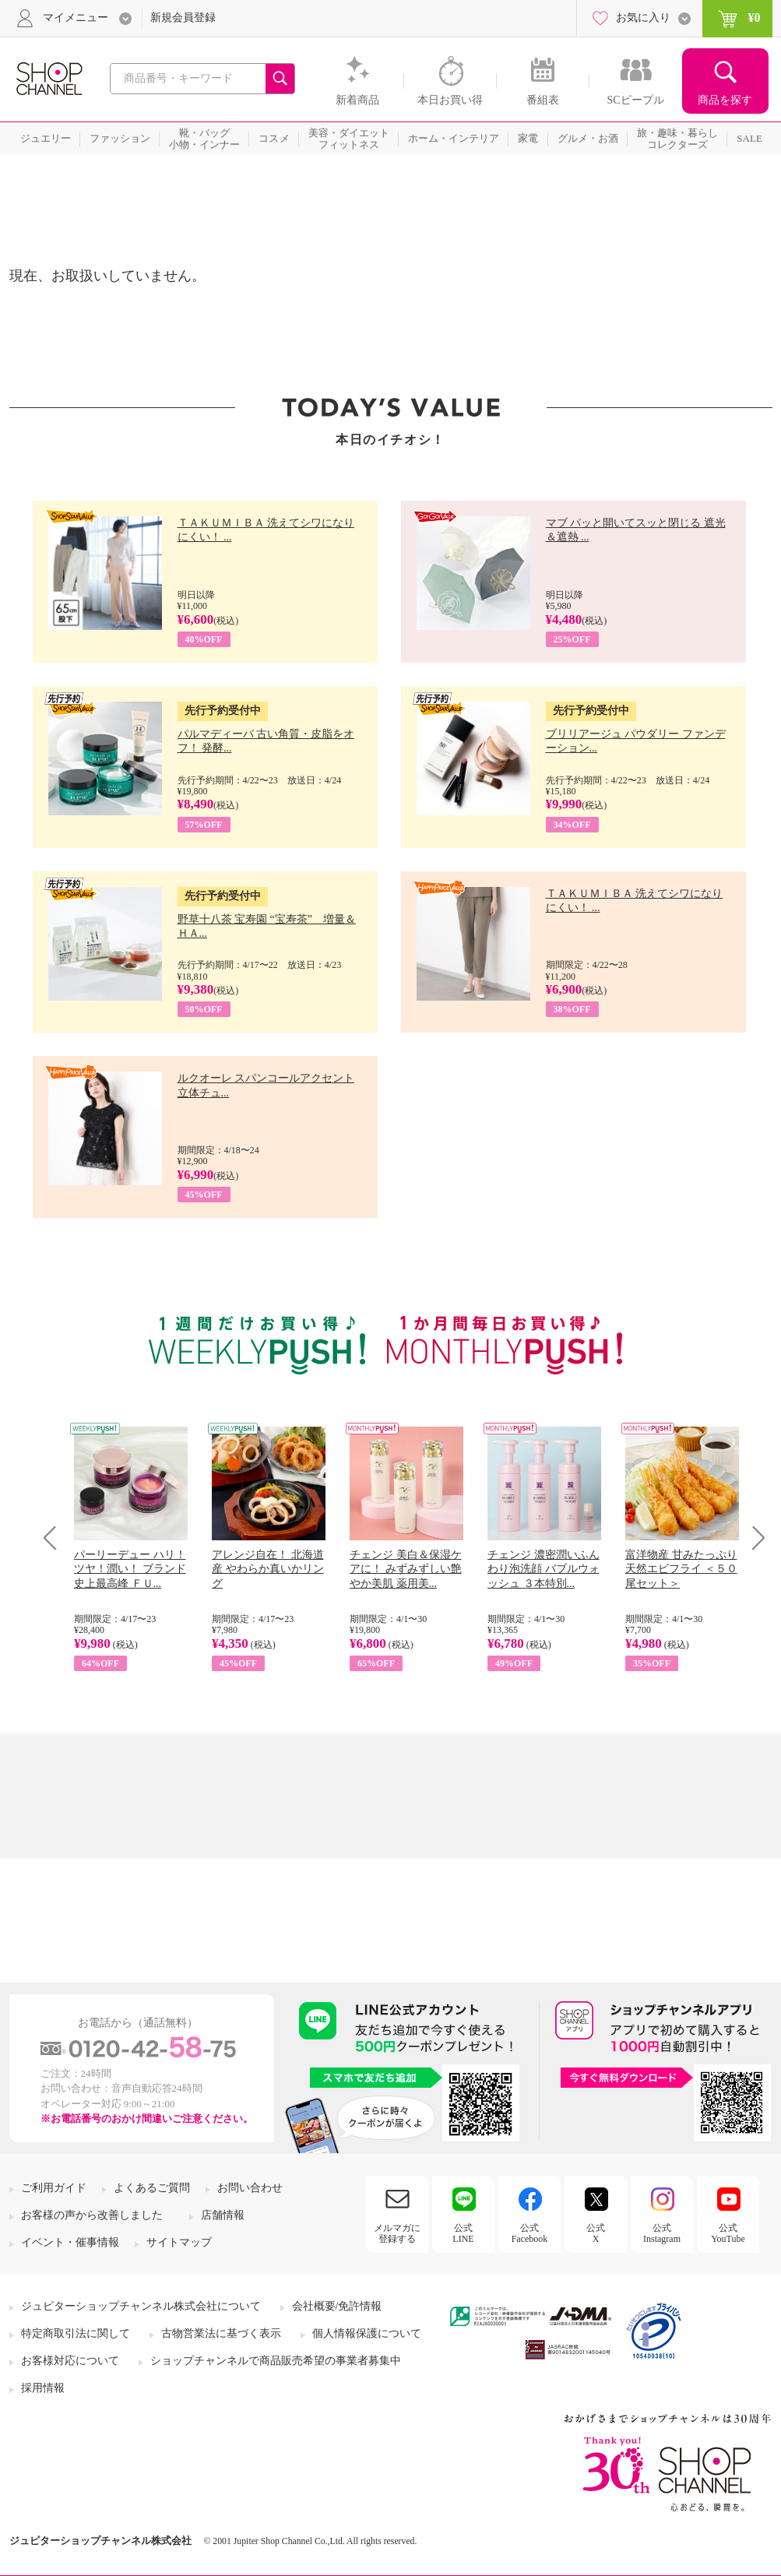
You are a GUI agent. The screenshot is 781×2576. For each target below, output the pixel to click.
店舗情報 (223, 2215)
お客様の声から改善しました (92, 2215)
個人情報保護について (366, 2333)
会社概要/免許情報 (337, 2306)
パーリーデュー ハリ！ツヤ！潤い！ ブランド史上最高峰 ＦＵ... (130, 1569)
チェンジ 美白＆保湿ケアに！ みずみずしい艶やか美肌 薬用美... (406, 1569)
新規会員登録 (183, 17)
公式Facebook (530, 2233)
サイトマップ (179, 2242)
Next (753, 1537)
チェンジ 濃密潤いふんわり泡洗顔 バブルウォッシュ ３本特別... (543, 1569)
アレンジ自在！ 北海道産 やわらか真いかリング (268, 1569)
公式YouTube (728, 2233)
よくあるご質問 (152, 2188)
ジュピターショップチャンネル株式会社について (141, 2306)
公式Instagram (662, 2233)
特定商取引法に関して (75, 2333)
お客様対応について (70, 2361)
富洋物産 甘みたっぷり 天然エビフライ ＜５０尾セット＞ (681, 1569)
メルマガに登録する (397, 2233)
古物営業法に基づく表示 (221, 2333)
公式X (595, 2233)
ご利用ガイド (53, 2188)
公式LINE (462, 2233)
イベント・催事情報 (70, 2242)
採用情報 (43, 2388)
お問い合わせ (250, 2188)
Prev (56, 1537)
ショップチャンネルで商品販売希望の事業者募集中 (275, 2361)
